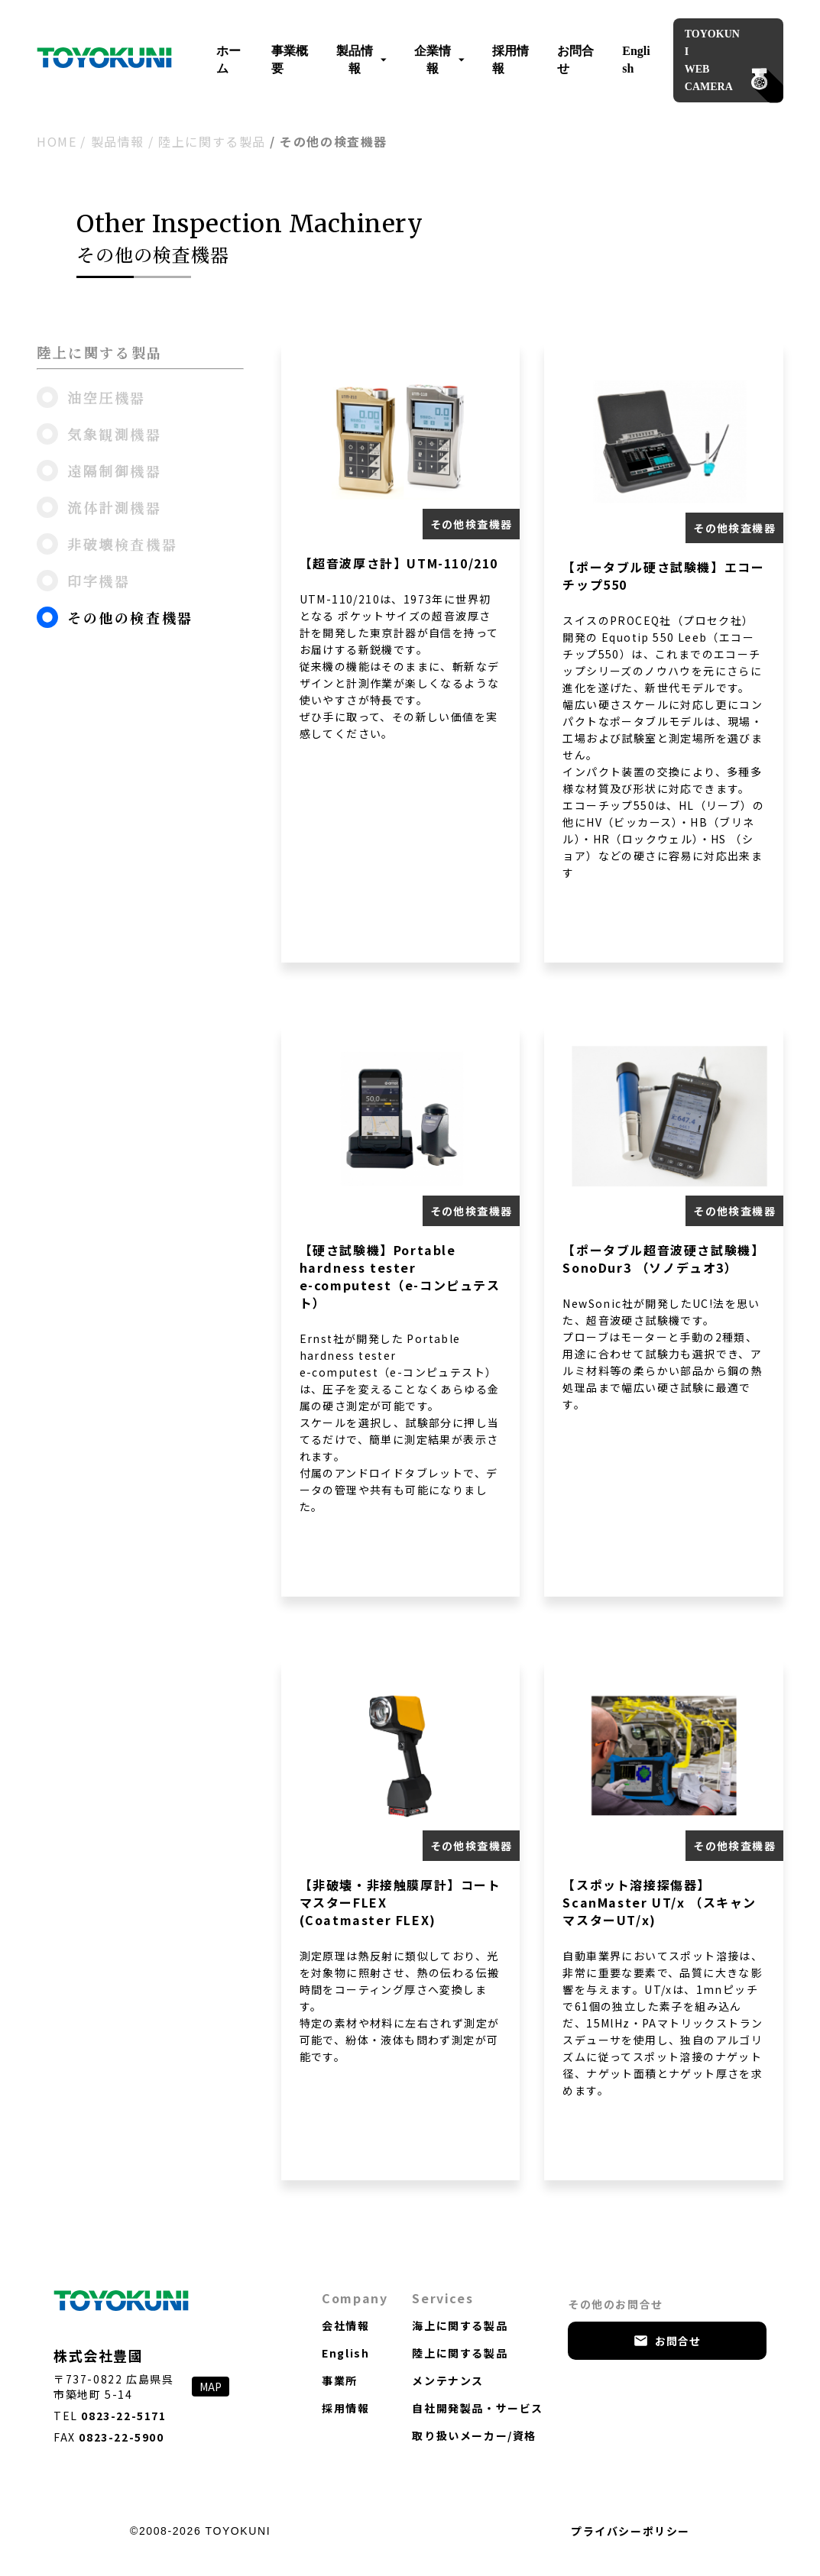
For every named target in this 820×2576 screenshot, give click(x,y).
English (636, 59)
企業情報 (439, 59)
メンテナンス (448, 2380)
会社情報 (345, 2325)
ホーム (228, 59)
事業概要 (289, 59)
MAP (210, 2386)
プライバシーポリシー (630, 2531)
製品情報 (361, 59)
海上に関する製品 (459, 2325)
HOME (56, 141)
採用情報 (510, 59)
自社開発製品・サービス (477, 2408)
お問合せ (575, 59)
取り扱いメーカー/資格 (474, 2435)
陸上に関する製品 (212, 141)
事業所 (340, 2380)
